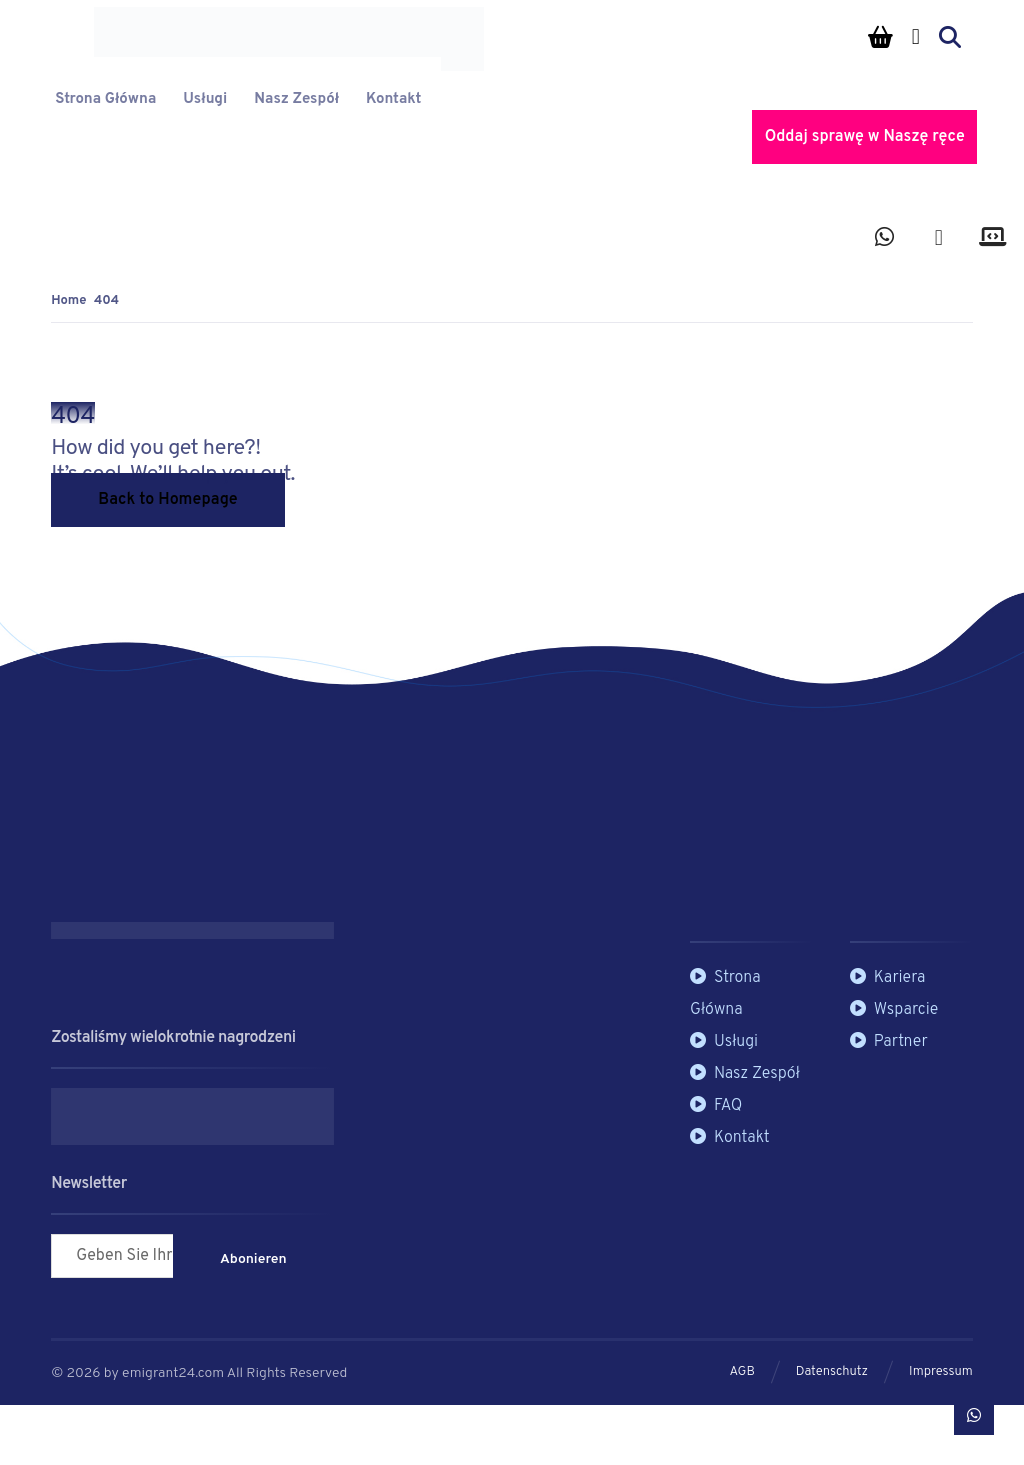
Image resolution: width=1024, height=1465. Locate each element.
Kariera (888, 978)
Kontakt (730, 1138)
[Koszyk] (881, 37)
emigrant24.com (174, 1373)
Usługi (724, 1042)
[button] (885, 243)
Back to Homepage (167, 500)
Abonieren (253, 1259)
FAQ (716, 1106)
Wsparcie (894, 1010)
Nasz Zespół (745, 1074)
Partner (889, 1042)
